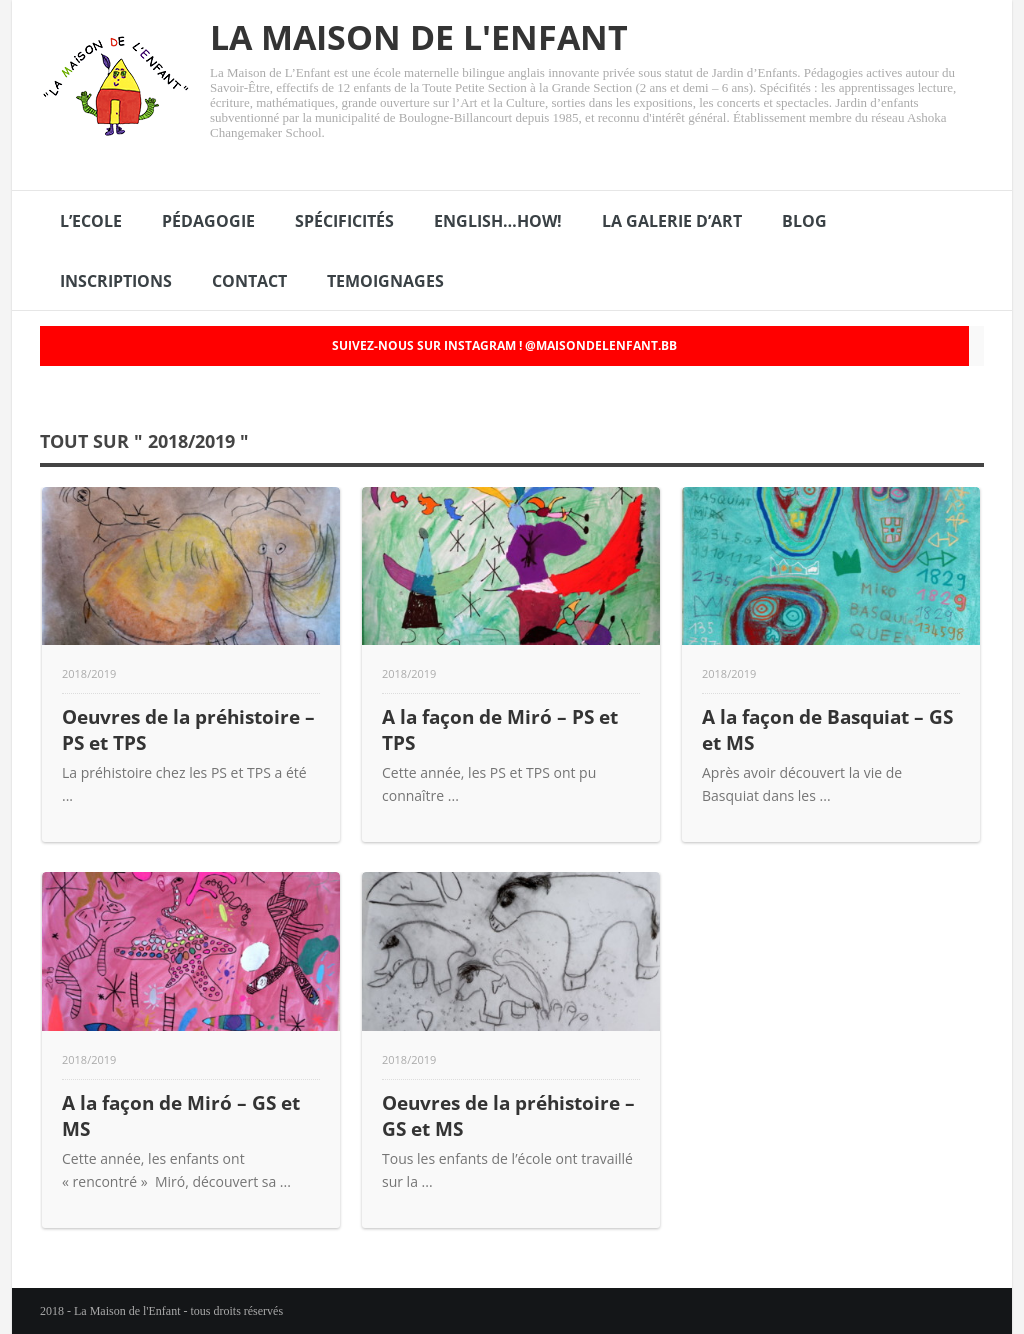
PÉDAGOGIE (208, 221)
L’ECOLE (91, 221)
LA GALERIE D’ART (672, 221)
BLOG (804, 221)
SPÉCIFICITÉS (344, 221)
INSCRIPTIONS (116, 281)
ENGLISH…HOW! (498, 221)
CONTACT (249, 281)
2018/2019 (89, 673)
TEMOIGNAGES (385, 281)
